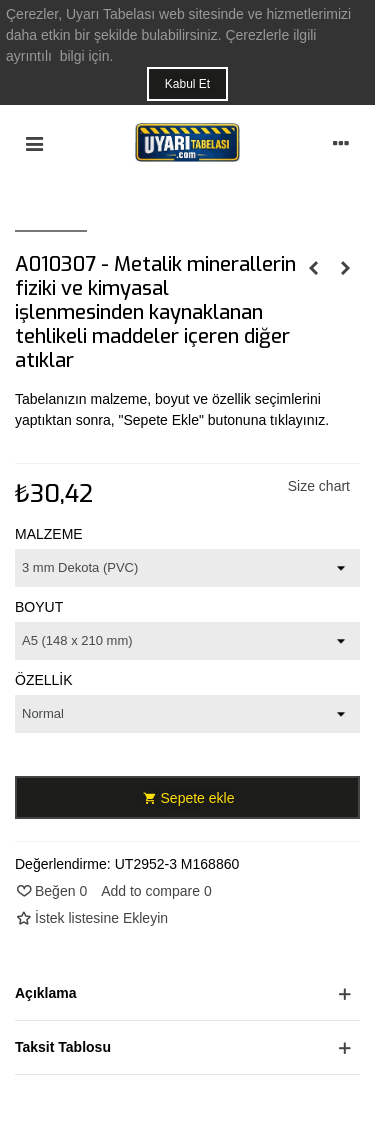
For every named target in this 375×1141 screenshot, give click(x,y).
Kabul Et (187, 84)
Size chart (319, 486)
